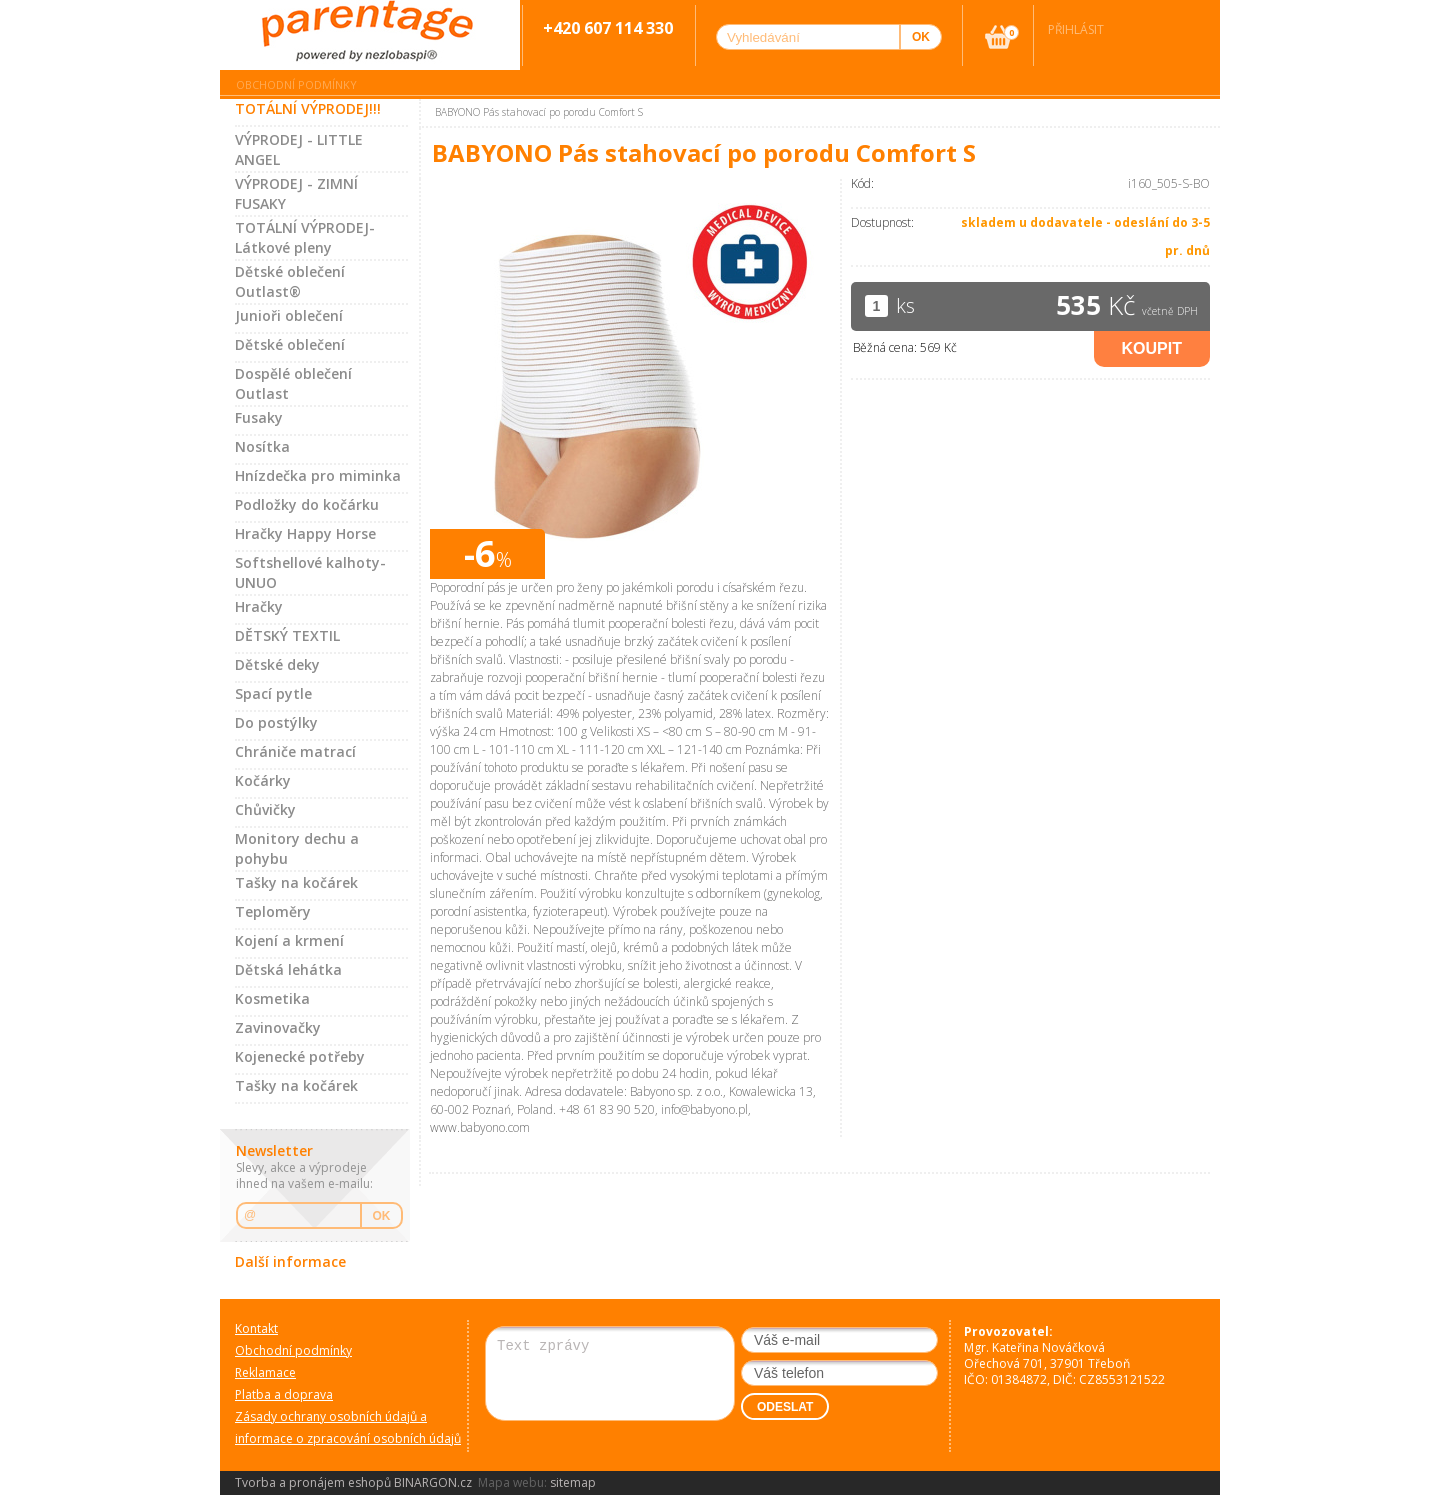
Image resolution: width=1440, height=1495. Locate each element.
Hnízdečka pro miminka (318, 475)
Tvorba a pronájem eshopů (313, 1482)
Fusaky (259, 417)
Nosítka (262, 446)
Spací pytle (273, 693)
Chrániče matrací (295, 751)
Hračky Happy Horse (305, 533)
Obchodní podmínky (296, 84)
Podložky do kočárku (307, 504)
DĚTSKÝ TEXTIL (287, 635)
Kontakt (256, 1328)
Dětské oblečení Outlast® (290, 281)
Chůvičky (265, 809)
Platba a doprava (284, 1394)
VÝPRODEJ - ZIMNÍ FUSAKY (296, 193)
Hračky (259, 606)
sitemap (573, 1482)
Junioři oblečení (289, 315)
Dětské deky (277, 664)
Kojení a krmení (289, 940)
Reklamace (265, 1372)
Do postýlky (276, 722)
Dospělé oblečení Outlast (293, 383)
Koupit (1152, 348)
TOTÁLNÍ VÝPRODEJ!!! (308, 108)
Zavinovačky (278, 1027)
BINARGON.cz (433, 1482)
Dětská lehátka (288, 969)
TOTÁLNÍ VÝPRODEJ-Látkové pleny (305, 237)
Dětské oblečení (290, 344)
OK (382, 1216)
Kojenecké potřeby (300, 1056)
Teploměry (273, 911)
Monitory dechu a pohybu (297, 848)
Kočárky (263, 780)
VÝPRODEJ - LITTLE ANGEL (299, 149)
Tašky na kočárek (296, 882)
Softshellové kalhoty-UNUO (310, 572)
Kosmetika (272, 998)
